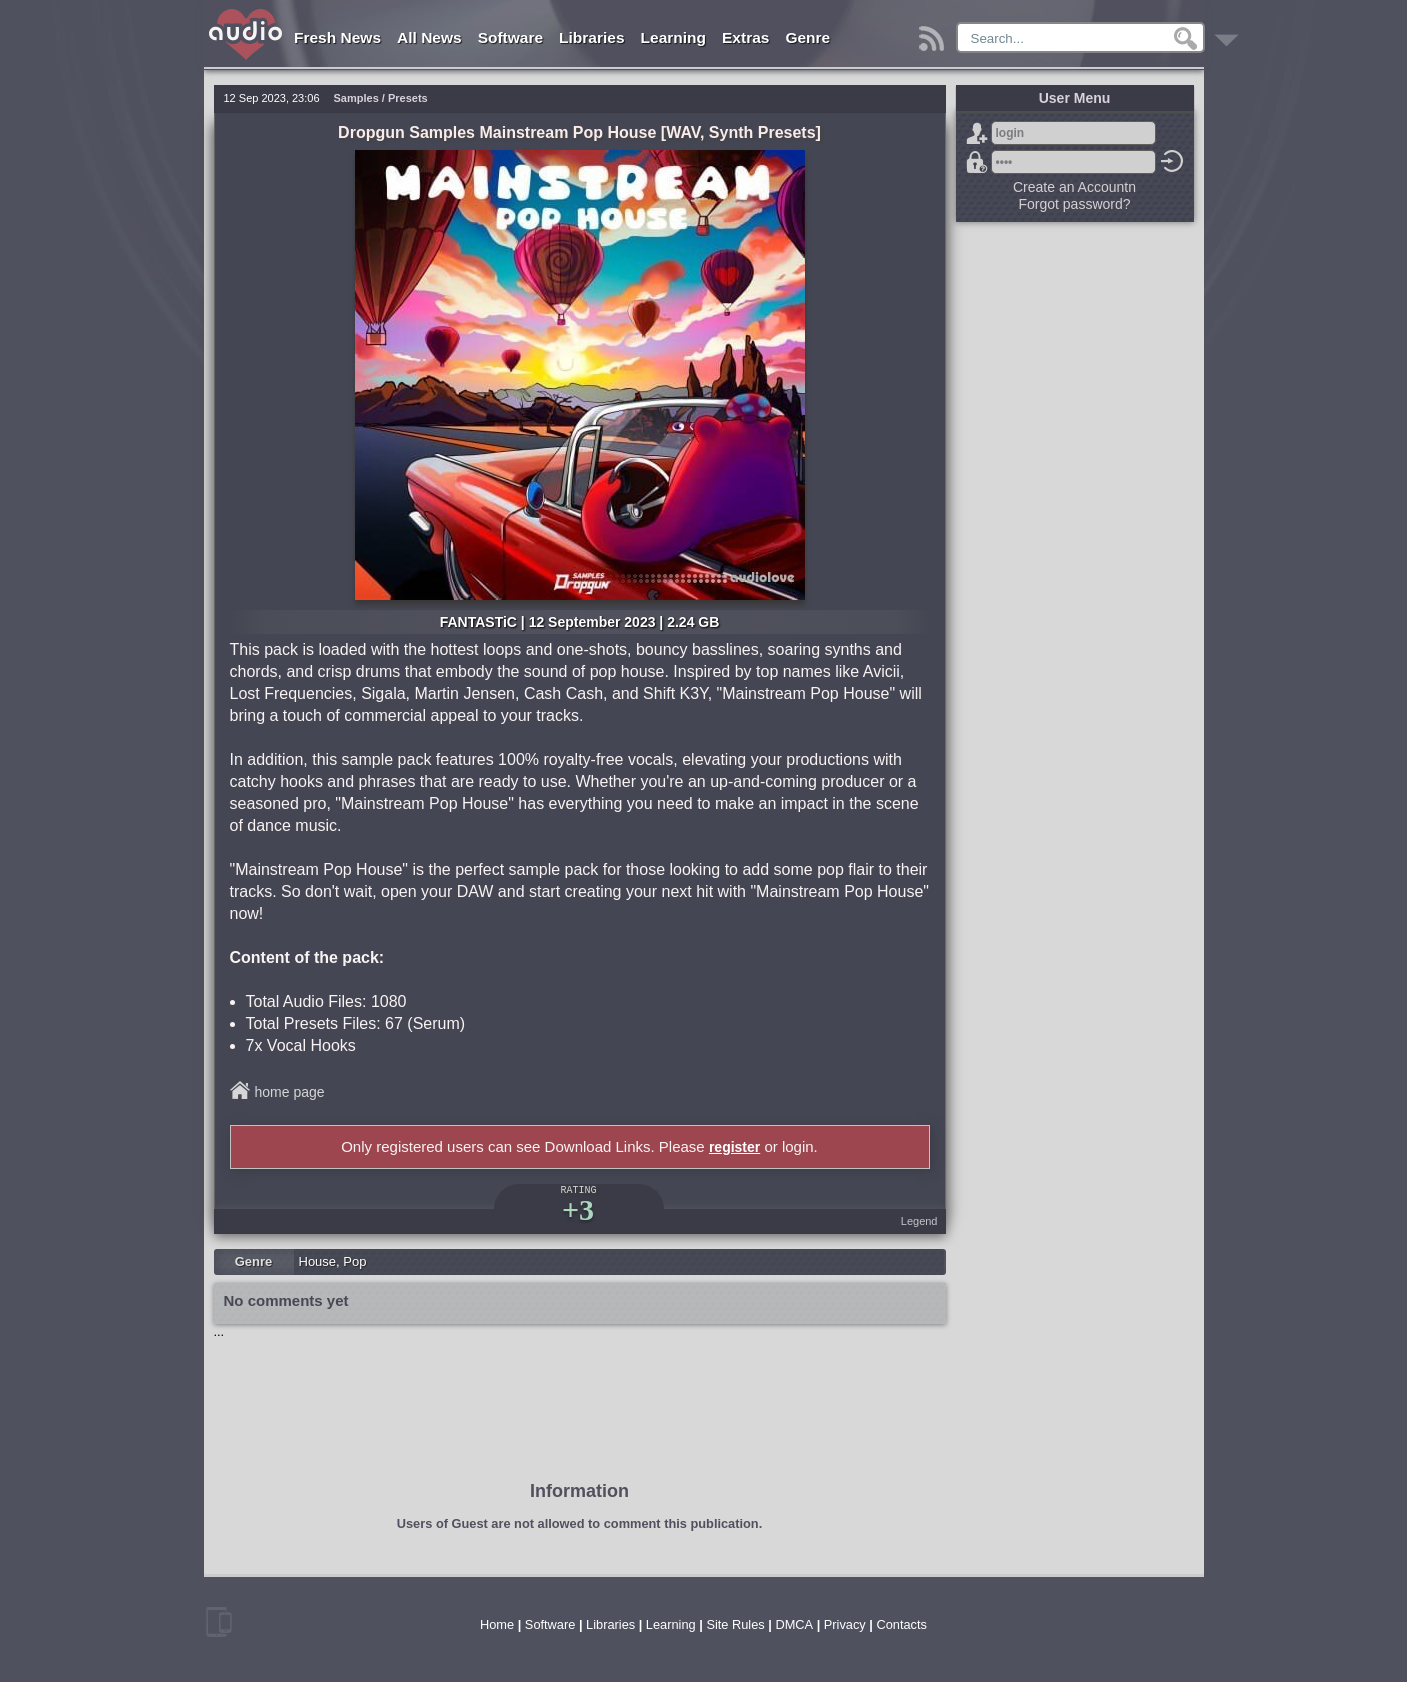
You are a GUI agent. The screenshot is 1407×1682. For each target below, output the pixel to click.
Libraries (591, 37)
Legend (919, 1221)
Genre (807, 37)
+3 (578, 1209)
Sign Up (977, 133)
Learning (673, 37)
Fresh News (337, 37)
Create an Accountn (1074, 187)
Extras (745, 37)
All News (429, 37)
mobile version (219, 1622)
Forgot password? (977, 162)
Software (510, 37)
